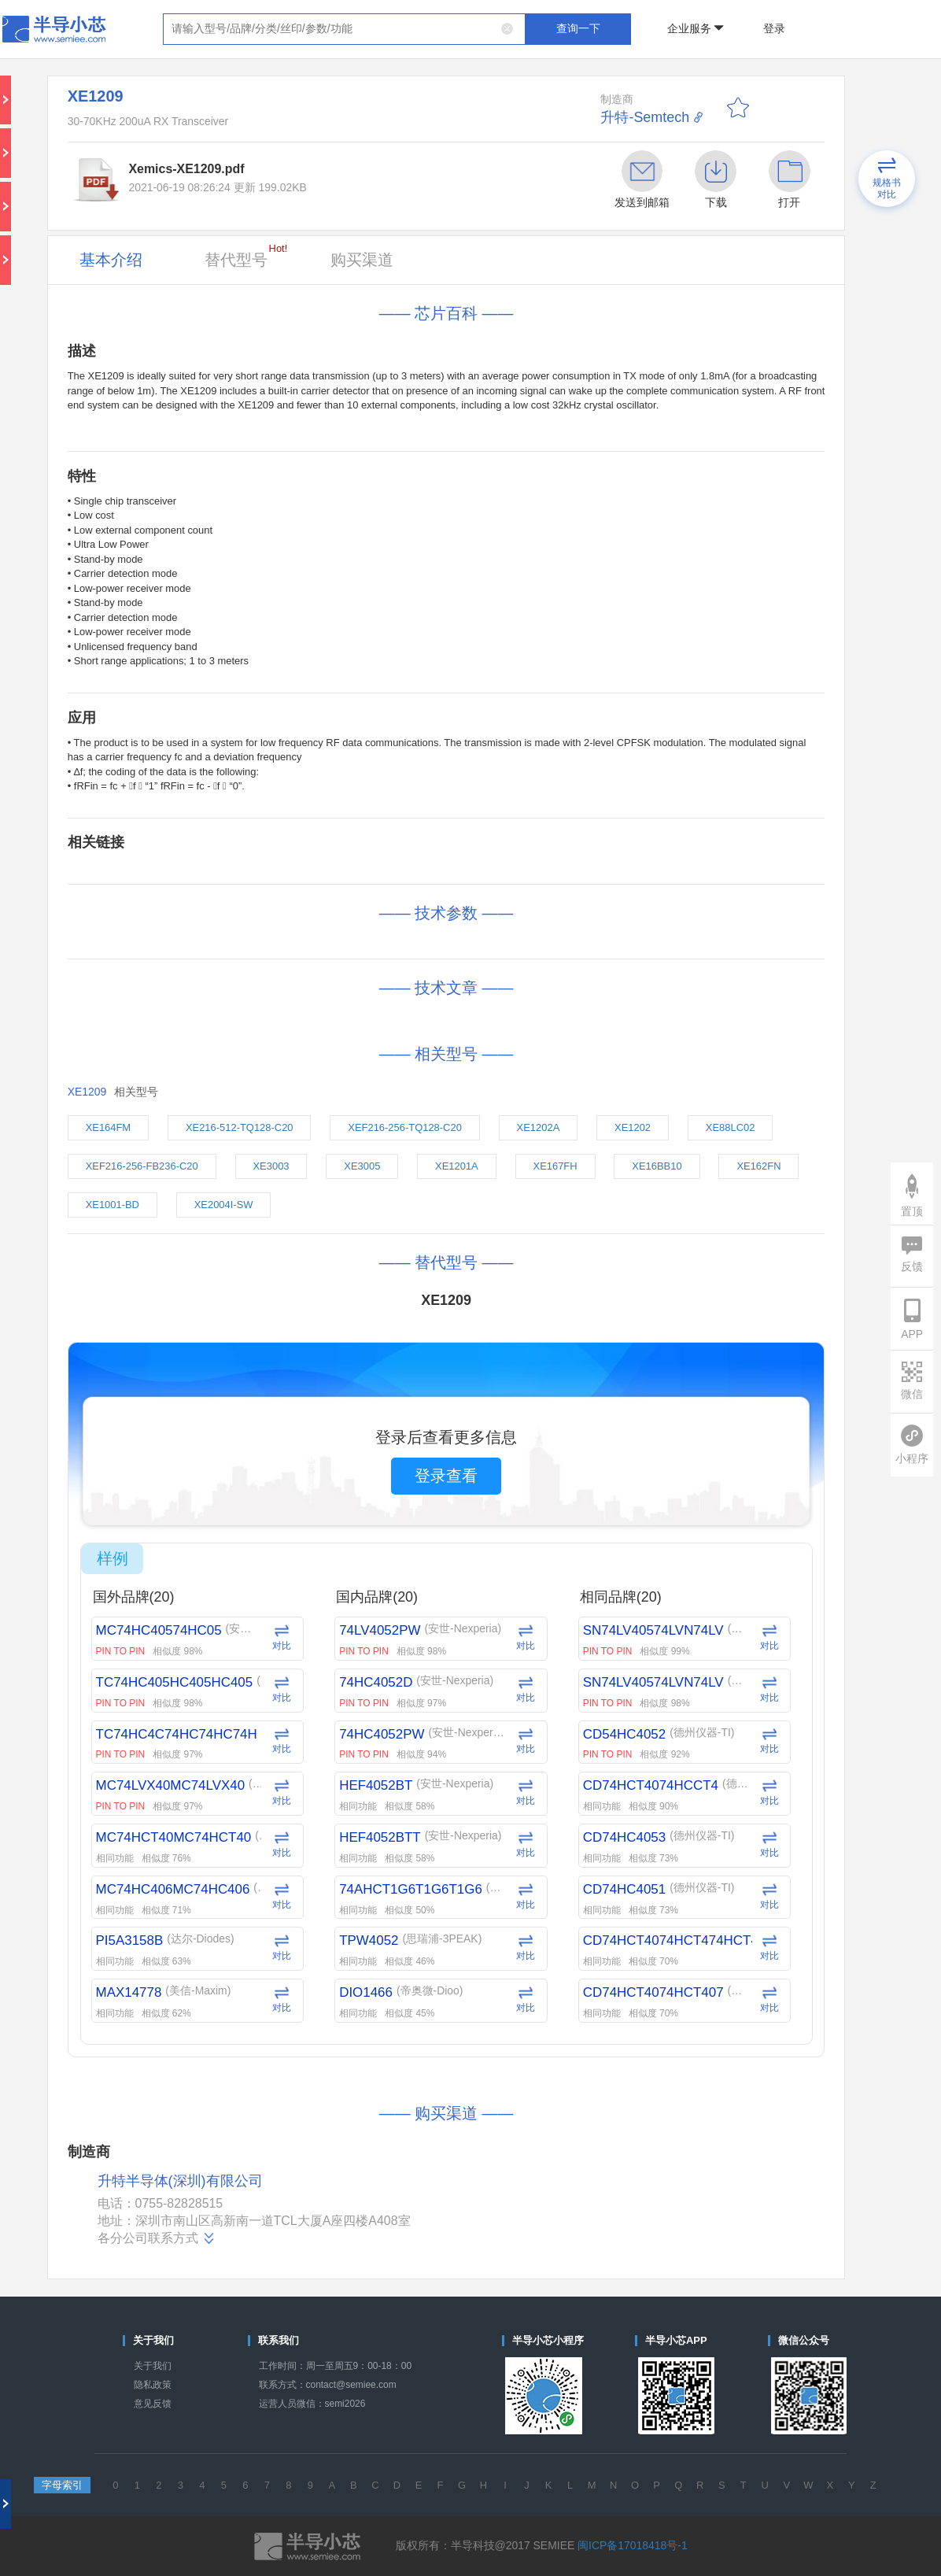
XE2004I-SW (223, 1204)
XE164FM (108, 1127)
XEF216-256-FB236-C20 (142, 1166)
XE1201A (456, 1166)
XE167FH (555, 1166)
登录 (774, 28)
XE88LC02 (730, 1127)
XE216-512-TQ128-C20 (239, 1127)
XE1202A (538, 1127)
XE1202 (632, 1127)
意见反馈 (153, 2403)
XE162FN (758, 1166)
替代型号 (246, 255)
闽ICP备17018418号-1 (633, 2545)
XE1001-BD (112, 1204)
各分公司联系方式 (157, 2238)
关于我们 (153, 2365)
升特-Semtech (644, 117)
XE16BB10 (656, 1166)
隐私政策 (153, 2384)
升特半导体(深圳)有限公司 (180, 2181)
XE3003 (271, 1166)
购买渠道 (361, 259)
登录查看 (446, 1475)
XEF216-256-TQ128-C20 (405, 1127)
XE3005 (362, 1166)
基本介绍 (110, 259)
